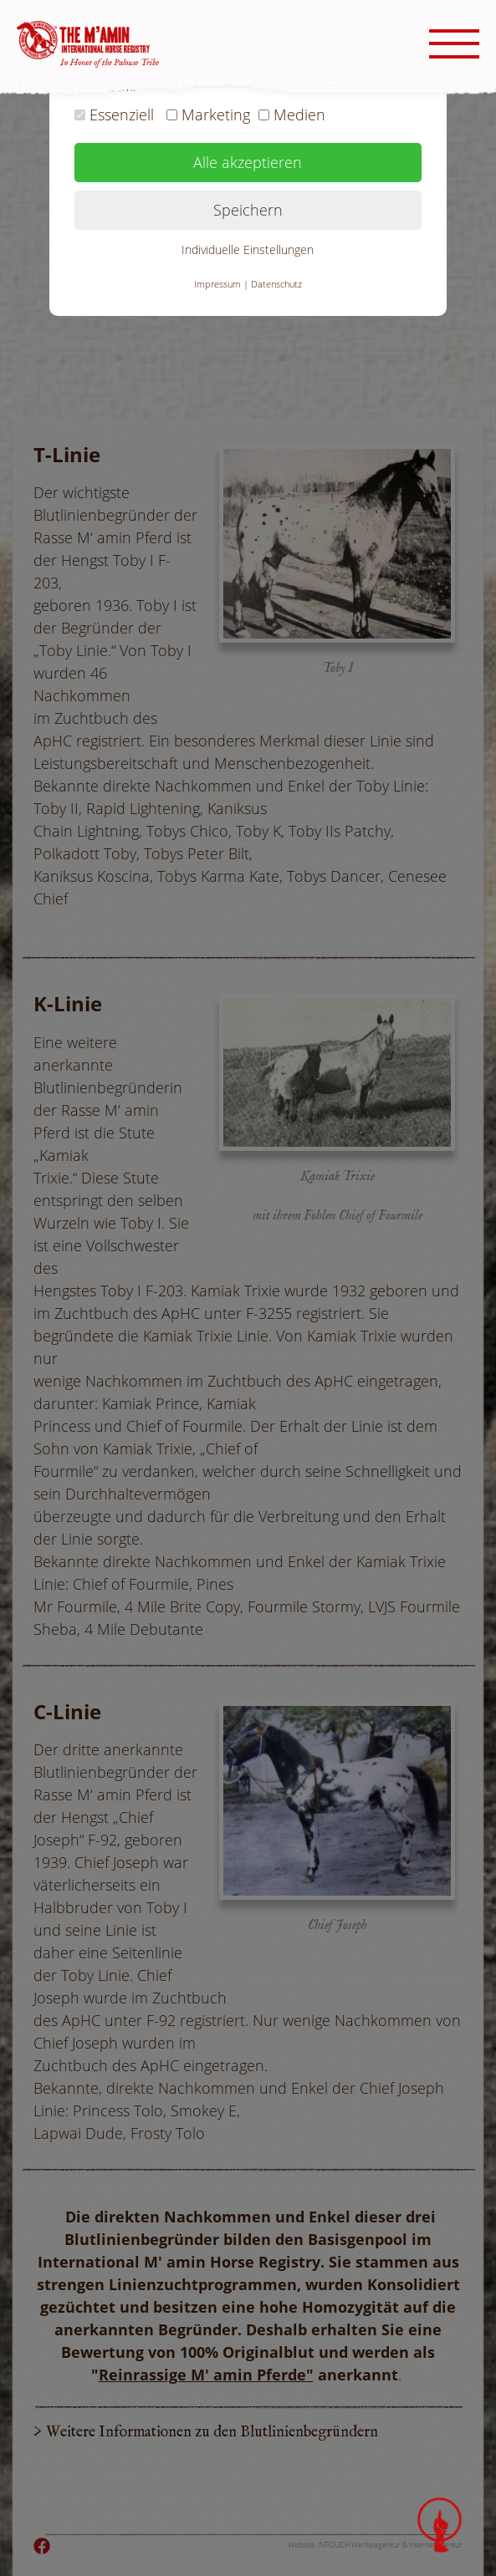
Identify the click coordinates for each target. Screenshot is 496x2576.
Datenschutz (276, 283)
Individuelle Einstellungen (248, 249)
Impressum (217, 283)
